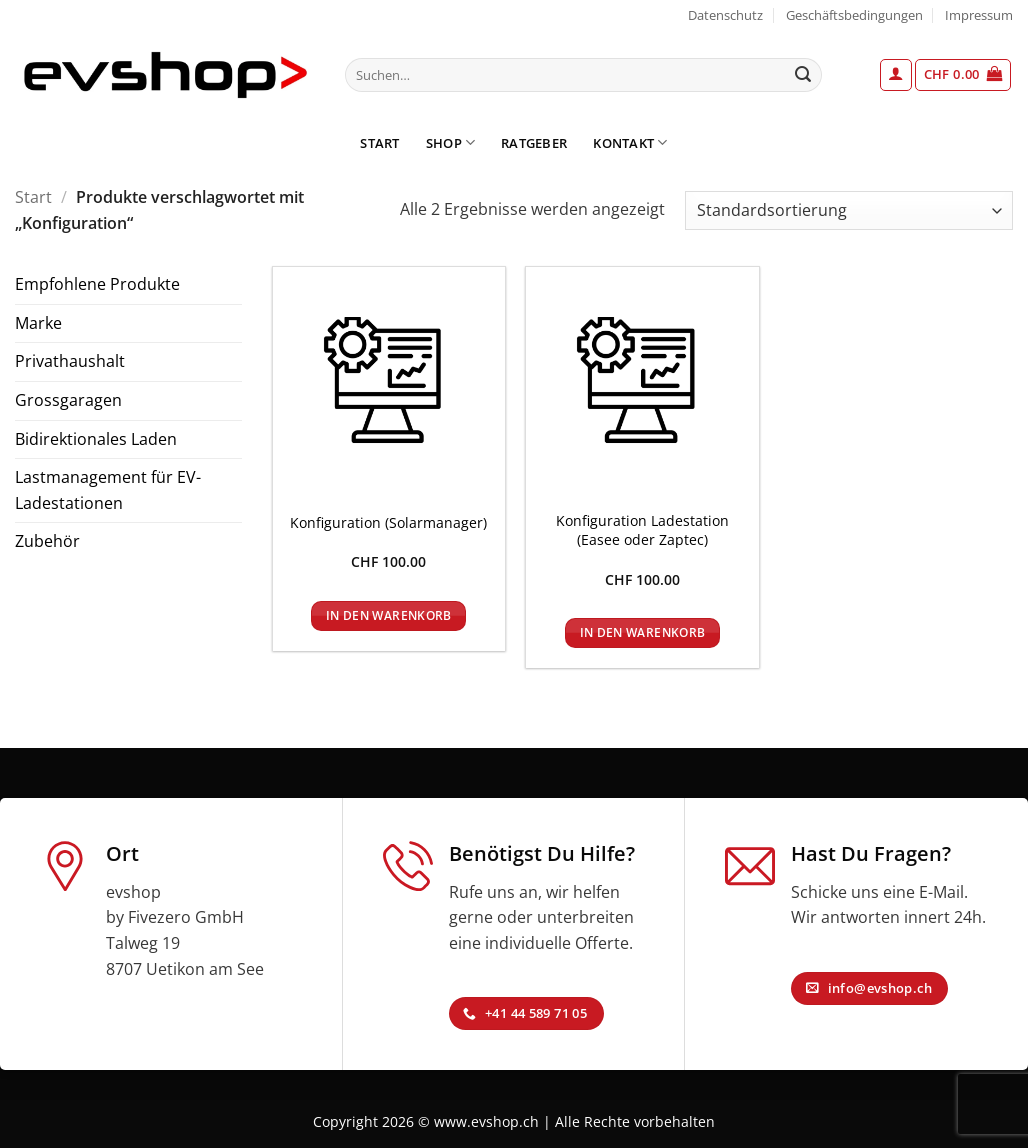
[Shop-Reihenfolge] (849, 210)
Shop (450, 142)
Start (379, 143)
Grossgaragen (68, 400)
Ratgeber (534, 143)
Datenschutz (725, 15)
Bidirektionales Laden (96, 439)
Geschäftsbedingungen (854, 15)
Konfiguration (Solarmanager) (388, 523)
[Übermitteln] (803, 75)
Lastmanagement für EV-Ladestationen (108, 490)
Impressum (979, 15)
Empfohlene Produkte (97, 284)
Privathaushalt (70, 361)
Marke (38, 323)
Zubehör (47, 541)
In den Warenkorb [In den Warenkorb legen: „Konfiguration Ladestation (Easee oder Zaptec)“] (643, 632)
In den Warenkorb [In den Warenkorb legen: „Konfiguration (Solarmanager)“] (389, 615)
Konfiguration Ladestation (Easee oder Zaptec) (642, 530)
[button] (896, 75)
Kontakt (630, 142)
